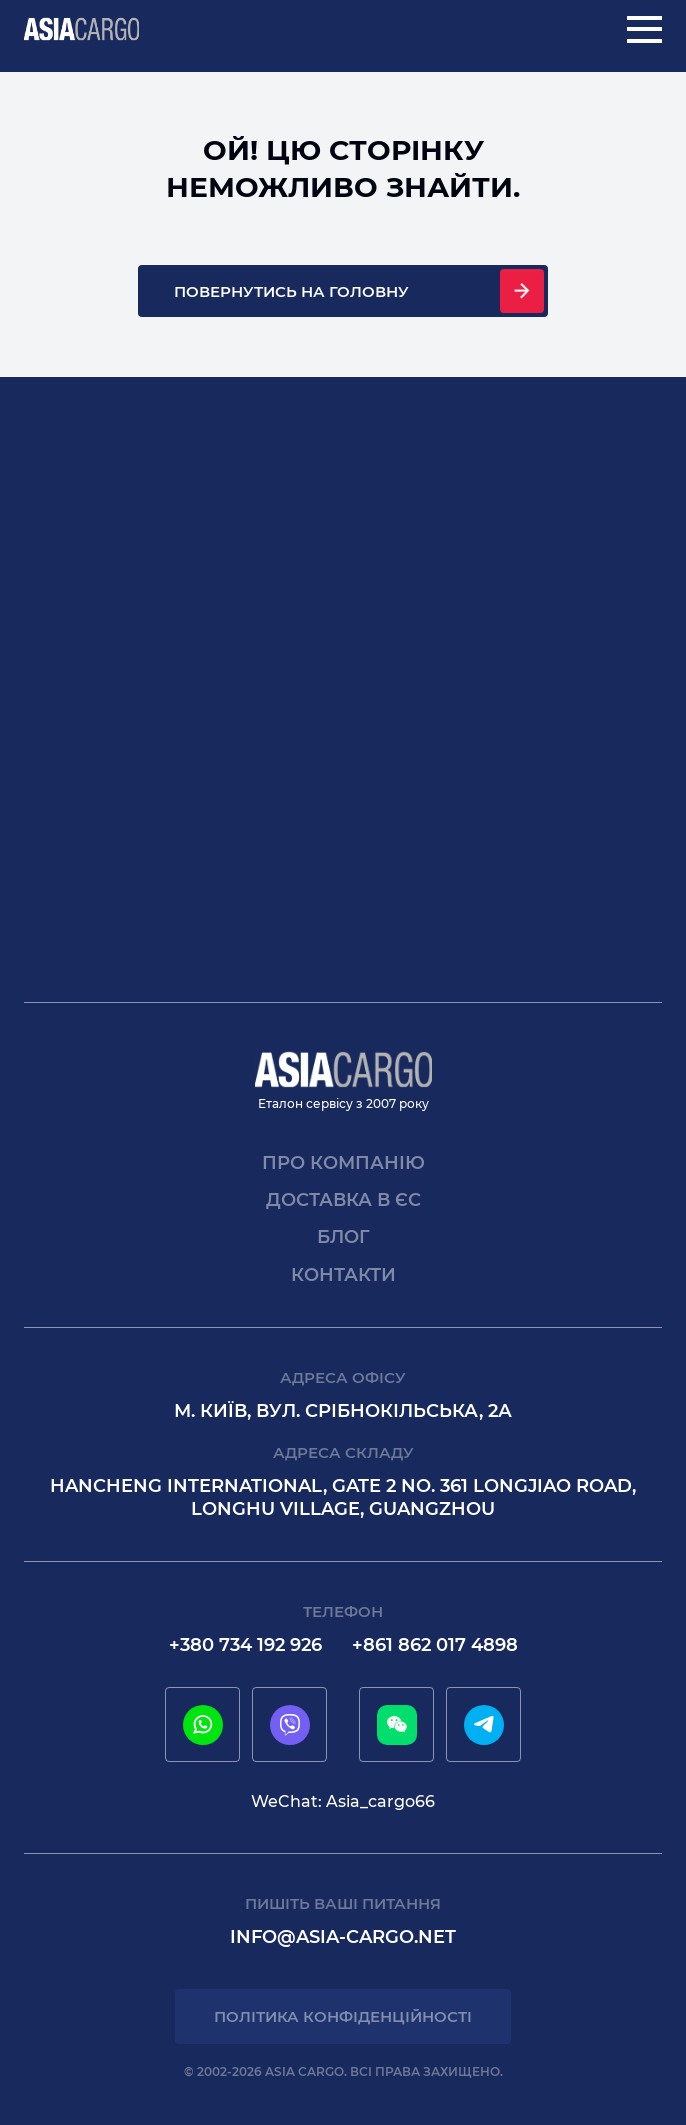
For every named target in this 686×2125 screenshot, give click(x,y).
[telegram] (484, 1725)
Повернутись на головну (291, 291)
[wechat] (397, 1725)
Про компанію (343, 1163)
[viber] (290, 1725)
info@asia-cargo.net (343, 1937)
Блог (343, 1237)
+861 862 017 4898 (435, 1645)
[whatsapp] (203, 1725)
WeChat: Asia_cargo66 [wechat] (343, 1801)
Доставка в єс (343, 1200)
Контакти (343, 1275)
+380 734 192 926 (245, 1645)
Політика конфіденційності (343, 2016)
